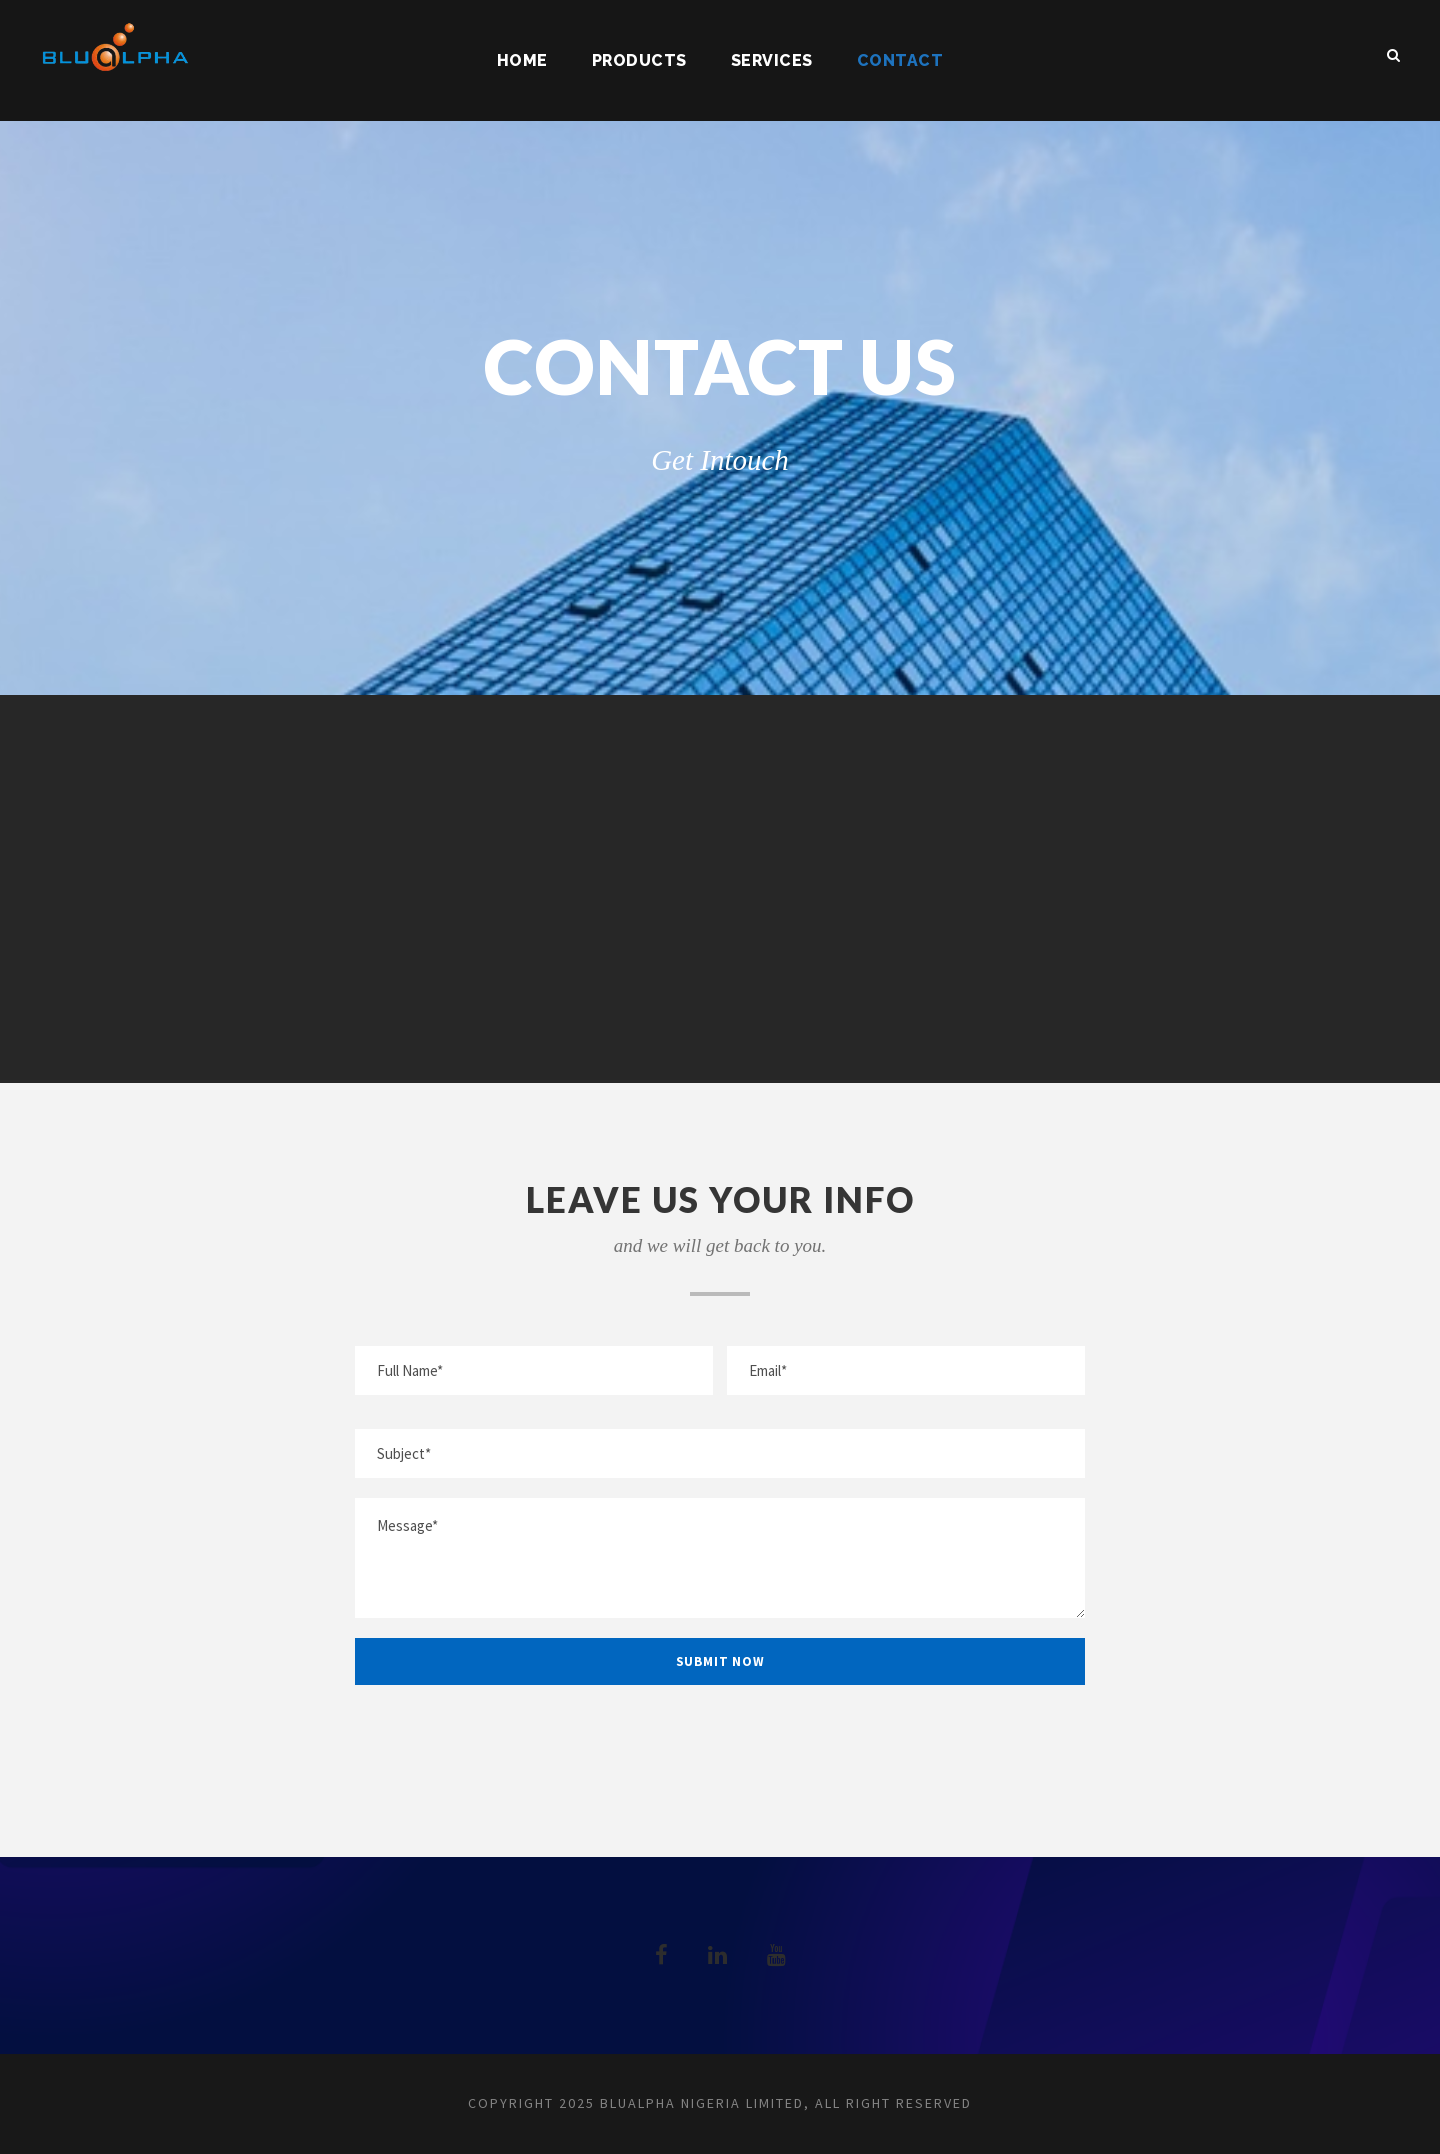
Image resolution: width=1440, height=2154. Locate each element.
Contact (900, 60)
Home (522, 60)
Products (639, 60)
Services (772, 60)
